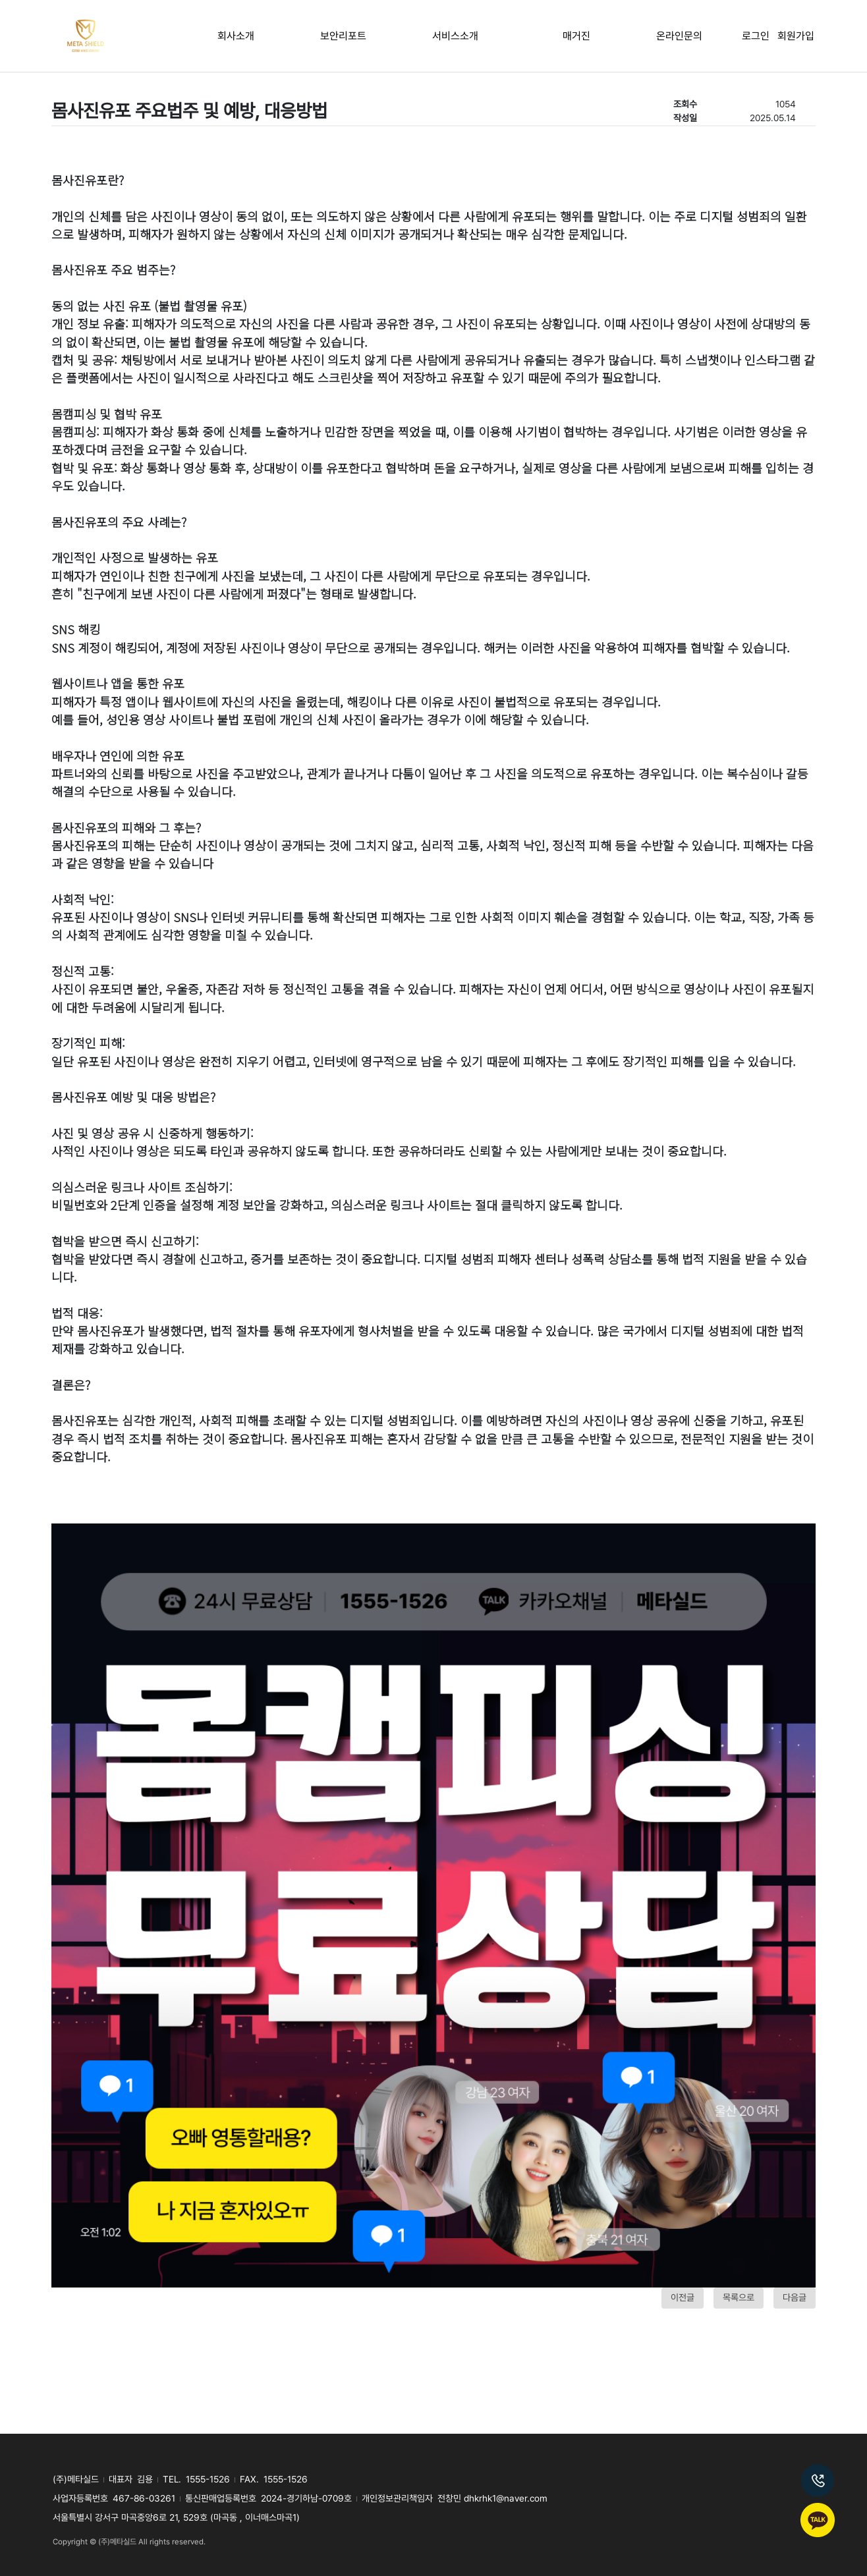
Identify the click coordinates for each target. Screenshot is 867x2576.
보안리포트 (343, 36)
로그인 (759, 36)
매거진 (576, 36)
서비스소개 (455, 36)
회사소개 (235, 36)
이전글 (682, 2297)
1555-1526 (208, 2479)
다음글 (794, 2297)
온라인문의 (679, 36)
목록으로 (738, 2297)
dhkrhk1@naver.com (505, 2498)
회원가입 (795, 36)
